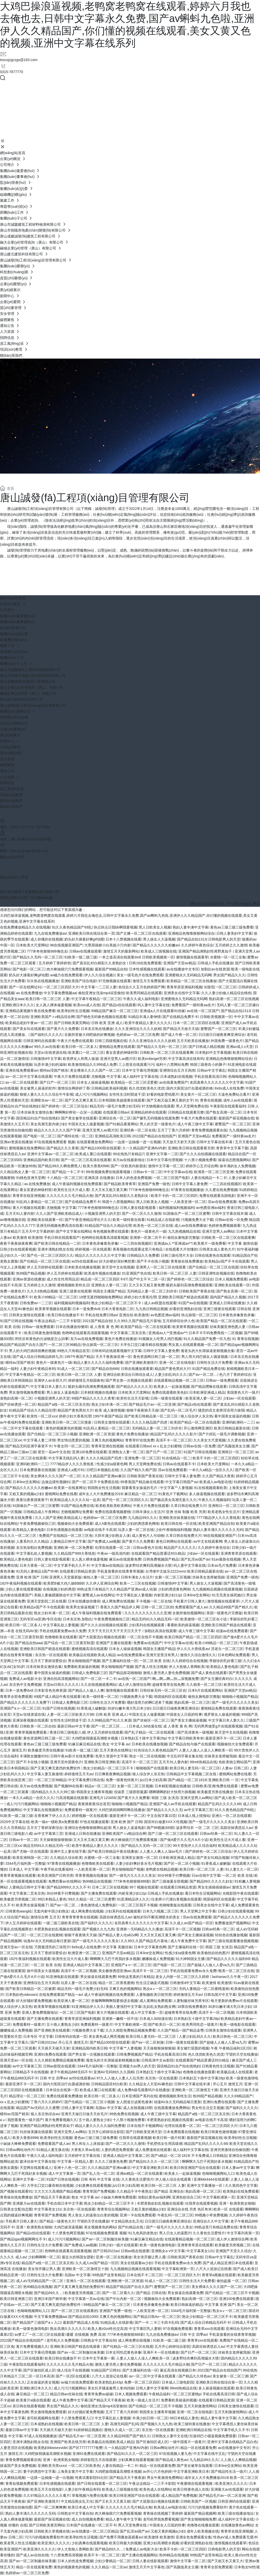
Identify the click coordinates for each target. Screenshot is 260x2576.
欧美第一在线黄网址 (70, 1488)
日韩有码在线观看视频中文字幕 (116, 1351)
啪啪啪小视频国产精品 (240, 1697)
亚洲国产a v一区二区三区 (20, 1708)
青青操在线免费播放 (187, 1261)
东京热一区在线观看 (51, 1655)
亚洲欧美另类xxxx (52, 2466)
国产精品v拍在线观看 (119, 1005)
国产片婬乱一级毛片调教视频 (221, 1434)
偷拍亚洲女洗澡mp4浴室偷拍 (101, 993)
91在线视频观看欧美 (210, 1488)
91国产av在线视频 (192, 1303)
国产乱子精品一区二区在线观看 (149, 1732)
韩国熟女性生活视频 (104, 1488)
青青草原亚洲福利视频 (184, 987)
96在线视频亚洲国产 (66, 945)
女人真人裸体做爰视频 (54, 1005)
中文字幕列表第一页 (243, 2233)
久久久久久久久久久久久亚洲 (147, 1613)
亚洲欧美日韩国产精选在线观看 (183, 1297)
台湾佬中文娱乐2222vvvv (165, 1571)
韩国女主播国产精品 (109, 1291)
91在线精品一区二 (176, 1458)
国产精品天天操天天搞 (181, 1029)
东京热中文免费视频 (25, 1684)
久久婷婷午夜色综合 (197, 945)
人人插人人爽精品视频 (238, 2460)
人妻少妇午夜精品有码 (37, 1369)
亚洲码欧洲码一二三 (238, 1422)
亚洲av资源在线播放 (16, 1142)
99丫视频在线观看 (144, 1887)
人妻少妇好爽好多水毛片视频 (138, 1863)
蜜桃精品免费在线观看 (117, 1047)
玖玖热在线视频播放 (43, 981)
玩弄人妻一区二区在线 (136, 1530)
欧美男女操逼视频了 (82, 1607)
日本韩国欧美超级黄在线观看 (121, 1100)
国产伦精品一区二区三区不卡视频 (232, 2293)
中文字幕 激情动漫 (242, 1243)
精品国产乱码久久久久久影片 (173, 1434)
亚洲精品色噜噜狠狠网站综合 (191, 933)
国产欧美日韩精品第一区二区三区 (151, 1416)
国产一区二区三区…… (109, 1726)
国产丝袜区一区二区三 (151, 1720)
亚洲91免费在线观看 (50, 2054)
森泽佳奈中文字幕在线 (37, 2161)
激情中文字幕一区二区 (166, 1166)
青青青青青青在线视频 (80, 1917)
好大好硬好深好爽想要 (117, 1261)
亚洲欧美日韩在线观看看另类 (191, 1148)
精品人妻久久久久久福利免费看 (98, 1362)
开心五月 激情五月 (73, 2042)
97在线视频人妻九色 (175, 2454)
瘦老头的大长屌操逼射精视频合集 (207, 1351)
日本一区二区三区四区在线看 (196, 1023)
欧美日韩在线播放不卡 (65, 1315)
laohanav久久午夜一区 (230, 1977)
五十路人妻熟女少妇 (62, 2024)
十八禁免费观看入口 (77, 2418)
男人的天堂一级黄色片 (157, 1124)
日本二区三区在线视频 (110, 1887)
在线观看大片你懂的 (181, 1249)
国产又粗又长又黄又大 (225, 2561)
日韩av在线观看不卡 (179, 1464)
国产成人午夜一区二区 (179, 1035)
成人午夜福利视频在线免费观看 (77, 1184)
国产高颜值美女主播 (233, 1446)
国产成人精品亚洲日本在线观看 (228, 2263)
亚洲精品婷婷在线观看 (148, 1112)
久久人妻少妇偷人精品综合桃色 (226, 993)
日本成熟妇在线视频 (176, 1076)
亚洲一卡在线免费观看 (138, 2215)
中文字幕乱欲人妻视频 (34, 1553)
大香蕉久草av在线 (85, 2150)
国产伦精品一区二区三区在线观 (45, 1261)
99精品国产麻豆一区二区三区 (114, 1011)
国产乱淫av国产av (195, 1559)
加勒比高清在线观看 (160, 1631)
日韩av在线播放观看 (85, 951)
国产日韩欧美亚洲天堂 (143, 2132)
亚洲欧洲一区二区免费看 (73, 1547)
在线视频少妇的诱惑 (59, 1589)
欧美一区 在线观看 (228, 2209)
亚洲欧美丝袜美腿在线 (177, 1518)
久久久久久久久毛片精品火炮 (69, 1196)
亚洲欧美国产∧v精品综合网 (52, 1017)
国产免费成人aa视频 (104, 1541)
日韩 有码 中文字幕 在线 (100, 2179)
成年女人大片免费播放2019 (100, 1494)
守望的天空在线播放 (242, 2054)
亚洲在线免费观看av (21, 1070)
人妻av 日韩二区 (235, 1768)
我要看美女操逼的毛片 (140, 1488)
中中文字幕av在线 (177, 1172)
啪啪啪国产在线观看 (152, 1768)
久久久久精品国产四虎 (150, 1422)
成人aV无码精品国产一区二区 (40, 2281)
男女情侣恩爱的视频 (73, 1440)
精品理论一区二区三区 (27, 2096)
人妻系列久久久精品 (32, 1541)
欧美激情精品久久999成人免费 (92, 1064)
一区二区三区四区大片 (61, 987)
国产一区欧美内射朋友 (128, 1166)
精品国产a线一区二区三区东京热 (64, 1404)
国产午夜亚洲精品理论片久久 (88, 1220)
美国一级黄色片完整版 (224, 1613)
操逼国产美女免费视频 (18, 2466)
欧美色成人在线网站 (155, 2489)
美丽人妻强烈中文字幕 (123, 2007)
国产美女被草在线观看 (79, 1118)
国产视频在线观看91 (16, 2191)
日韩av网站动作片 (20, 2150)
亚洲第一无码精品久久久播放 (139, 1929)
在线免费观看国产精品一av (60, 1995)
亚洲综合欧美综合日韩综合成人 (128, 1374)
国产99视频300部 (160, 1828)
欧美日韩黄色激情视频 (42, 1333)
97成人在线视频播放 (40, 2436)
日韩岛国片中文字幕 (220, 1995)
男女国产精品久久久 (229, 975)
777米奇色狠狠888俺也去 (47, 951)
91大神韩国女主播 (190, 1959)
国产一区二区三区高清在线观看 (86, 1160)
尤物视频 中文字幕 (106, 1076)
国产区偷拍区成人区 (39, 2370)
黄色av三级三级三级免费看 (231, 927)
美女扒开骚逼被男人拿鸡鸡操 (111, 2388)
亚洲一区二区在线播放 (114, 2257)
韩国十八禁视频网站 (118, 1202)
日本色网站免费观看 (234, 1655)
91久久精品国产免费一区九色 (206, 1339)
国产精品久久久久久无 (134, 1386)
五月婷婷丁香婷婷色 (55, 963)
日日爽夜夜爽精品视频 (113, 1774)
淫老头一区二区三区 (227, 1649)
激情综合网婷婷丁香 (73, 1088)
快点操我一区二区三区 (199, 1315)
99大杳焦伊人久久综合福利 (194, 1846)
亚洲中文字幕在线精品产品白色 (232, 2442)
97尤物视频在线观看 (114, 981)
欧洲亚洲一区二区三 (84, 1953)
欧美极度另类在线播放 (46, 1750)
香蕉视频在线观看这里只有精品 (138, 1249)
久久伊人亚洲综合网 (102, 1583)
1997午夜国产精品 (79, 1357)
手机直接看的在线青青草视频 (120, 1571)
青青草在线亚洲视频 (29, 1196)
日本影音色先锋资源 (50, 1690)
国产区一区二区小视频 (181, 1863)
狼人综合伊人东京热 (197, 1416)
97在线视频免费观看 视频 (54, 1142)
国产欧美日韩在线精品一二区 (57, 1243)
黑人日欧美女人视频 (155, 927)
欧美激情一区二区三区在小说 (204, 1619)
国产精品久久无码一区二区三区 (38, 957)
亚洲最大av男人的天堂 (137, 2066)
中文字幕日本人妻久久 (48, 1386)
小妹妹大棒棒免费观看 (18, 2144)
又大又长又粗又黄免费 (146, 1285)
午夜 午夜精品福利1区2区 (231, 2048)
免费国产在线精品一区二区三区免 (65, 1535)
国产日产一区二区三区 (57, 1082)
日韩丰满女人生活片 (148, 1512)
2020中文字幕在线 (14, 1822)
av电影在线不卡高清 (100, 1530)
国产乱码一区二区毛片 (178, 1410)
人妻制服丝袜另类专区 (191, 2001)
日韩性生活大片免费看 (214, 1362)
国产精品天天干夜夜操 (52, 2197)
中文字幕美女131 (47, 2209)
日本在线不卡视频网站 (145, 2126)
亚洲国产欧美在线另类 (68, 2442)
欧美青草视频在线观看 (53, 1309)
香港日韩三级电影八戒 (67, 1732)
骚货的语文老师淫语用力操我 (221, 1410)
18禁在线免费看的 (191, 2007)
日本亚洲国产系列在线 (139, 2096)
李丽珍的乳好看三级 (225, 1661)
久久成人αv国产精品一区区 (191, 1923)
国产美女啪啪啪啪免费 (198, 2519)
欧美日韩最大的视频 (125, 2543)
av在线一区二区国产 (203, 1011)
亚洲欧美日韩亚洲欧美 (102, 1762)
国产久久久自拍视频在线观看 (203, 1154)
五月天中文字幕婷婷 (38, 1231)
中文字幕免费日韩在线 (86, 1780)
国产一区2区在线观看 (73, 2376)
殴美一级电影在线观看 (237, 2024)
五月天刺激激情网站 (200, 2406)
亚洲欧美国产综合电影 (79, 981)
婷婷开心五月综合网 (202, 1166)
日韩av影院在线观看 (59, 2066)
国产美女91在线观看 (29, 1029)
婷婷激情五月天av (78, 1774)
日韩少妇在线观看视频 (18, 1249)
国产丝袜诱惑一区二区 (18, 1404)
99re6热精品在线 (203, 1762)
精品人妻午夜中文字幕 (218, 2418)
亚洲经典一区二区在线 (138, 1130)
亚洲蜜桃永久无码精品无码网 (188, 975)
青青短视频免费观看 (21, 2483)
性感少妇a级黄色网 (112, 1464)
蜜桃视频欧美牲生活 (73, 1285)
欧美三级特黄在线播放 (192, 2424)
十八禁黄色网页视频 (68, 2233)
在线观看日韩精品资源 (77, 1571)
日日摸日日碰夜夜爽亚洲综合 (221, 1035)
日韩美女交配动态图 (16, 2209)
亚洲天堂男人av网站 (218, 1231)
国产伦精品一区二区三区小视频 (52, 1434)
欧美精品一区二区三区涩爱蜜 (134, 1082)
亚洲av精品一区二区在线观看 (139, 2173)
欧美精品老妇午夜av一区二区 (28, 1023)
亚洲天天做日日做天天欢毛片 (84, 2114)
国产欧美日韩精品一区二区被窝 (30, 1989)
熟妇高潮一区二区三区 (192, 1702)
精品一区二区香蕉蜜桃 (116, 1983)
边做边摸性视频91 (55, 1482)
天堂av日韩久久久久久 (61, 1684)
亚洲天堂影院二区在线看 (46, 1601)
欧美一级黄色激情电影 (157, 2245)
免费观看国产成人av (191, 1607)
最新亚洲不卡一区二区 (223, 1738)
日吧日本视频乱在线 (102, 1470)
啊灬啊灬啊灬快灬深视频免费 (175, 1679)
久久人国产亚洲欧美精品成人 (59, 1213)
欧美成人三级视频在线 (158, 951)
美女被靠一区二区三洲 (230, 2376)
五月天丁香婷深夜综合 (45, 1828)
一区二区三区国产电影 (171, 1178)
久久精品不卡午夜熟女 (134, 2191)
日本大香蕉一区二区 (36, 1565)
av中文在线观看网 (207, 1541)
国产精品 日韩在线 (151, 2293)
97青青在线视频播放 (187, 1190)
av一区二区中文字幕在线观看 (28, 1076)
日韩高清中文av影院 (157, 2060)
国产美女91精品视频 (212, 1858)
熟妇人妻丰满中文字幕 (190, 927)
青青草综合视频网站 (113, 2209)
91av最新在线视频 (226, 1559)
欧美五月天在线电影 (46, 2489)
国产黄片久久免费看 (63, 1029)
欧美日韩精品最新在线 (232, 1428)
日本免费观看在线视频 (37, 1470)
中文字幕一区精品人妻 (75, 2161)
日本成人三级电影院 (178, 2382)
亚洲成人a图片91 (71, 1470)
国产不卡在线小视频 (153, 1261)
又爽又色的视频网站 (107, 1440)
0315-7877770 (11, 72)
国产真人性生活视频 (151, 1667)
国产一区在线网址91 (25, 987)
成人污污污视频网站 (91, 1094)
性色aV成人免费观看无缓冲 (235, 2537)
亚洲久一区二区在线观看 (231, 1816)
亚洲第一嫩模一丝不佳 (120, 2019)
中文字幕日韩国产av (181, 1482)
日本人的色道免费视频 (133, 1178)
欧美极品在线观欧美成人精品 (92, 1655)
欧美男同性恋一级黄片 (200, 2024)
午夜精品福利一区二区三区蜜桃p (175, 2394)
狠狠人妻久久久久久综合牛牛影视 (46, 1094)
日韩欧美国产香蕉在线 (197, 1291)
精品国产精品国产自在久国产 (23, 1345)
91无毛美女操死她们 (228, 1595)
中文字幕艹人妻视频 (176, 1488)
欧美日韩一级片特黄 (169, 2138)
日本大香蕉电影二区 (117, 1309)
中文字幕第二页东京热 (128, 1333)
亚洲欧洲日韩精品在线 (193, 2430)
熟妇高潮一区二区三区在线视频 (234, 999)
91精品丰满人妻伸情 (144, 1017)
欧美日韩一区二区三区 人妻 (47, 999)
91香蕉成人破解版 (91, 1708)
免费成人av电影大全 (25, 1679)
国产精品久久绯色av (195, 2376)
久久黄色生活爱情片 (137, 2179)
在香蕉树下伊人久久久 (52, 1816)
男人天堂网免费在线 (192, 1106)
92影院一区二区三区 (220, 987)
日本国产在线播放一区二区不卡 (91, 2525)
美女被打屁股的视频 (193, 2048)
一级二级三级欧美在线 (61, 1923)
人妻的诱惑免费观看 (117, 2150)
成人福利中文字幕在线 (140, 1076)
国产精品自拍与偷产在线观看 (192, 1744)
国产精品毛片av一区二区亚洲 (152, 1404)
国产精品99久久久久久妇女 (211, 1881)
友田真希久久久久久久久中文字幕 (216, 1082)
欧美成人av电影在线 (215, 1482)
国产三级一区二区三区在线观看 (173, 1833)
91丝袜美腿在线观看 (36, 2132)
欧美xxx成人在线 (86, 1005)
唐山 (256, 903)
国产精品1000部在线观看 (100, 1148)
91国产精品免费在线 (208, 1369)
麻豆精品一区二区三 (140, 1494)
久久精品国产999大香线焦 (74, 1553)
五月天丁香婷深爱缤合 (48, 1661)
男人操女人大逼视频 (159, 939)
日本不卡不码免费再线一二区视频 (215, 1333)
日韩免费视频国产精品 (161, 1559)
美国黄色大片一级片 (243, 1392)
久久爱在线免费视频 (221, 1190)
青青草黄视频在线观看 (18, 1875)
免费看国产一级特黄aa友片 (193, 1005)
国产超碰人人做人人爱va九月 (210, 1965)
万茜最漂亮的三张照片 (52, 1947)
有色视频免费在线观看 (111, 1231)
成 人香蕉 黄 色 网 (104, 1327)
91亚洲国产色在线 (136, 1273)
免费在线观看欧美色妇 (169, 1392)
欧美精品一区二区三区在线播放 (192, 981)
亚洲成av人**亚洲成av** (173, 1243)
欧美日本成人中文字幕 (86, 2507)
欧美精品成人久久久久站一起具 (75, 1500)
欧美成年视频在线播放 (102, 1273)
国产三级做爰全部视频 (170, 1881)
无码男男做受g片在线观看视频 (218, 1726)
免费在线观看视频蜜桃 (113, 1512)
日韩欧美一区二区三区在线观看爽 (166, 1052)
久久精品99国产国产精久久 (231, 1607)
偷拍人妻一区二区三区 (101, 1577)
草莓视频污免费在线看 (90, 2495)
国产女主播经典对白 (216, 1679)
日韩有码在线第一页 (71, 2036)
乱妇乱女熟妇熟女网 (159, 2007)
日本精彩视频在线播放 (98, 1392)
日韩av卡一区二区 (147, 1172)
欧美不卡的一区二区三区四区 (174, 1196)
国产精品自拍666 (105, 1369)
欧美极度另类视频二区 (18, 1899)
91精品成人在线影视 (163, 1220)
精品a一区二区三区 (100, 1786)
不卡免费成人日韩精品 (209, 2156)
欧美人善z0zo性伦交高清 (107, 2329)
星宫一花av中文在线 (54, 1452)
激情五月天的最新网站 (121, 951)
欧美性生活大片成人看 (71, 1190)
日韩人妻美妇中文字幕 (234, 933)
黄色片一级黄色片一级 (148, 1231)
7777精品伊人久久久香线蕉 (72, 1464)
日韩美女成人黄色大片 (217, 1249)
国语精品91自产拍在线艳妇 (38, 1118)
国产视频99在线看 (68, 1786)
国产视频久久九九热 (98, 1929)
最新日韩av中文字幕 (73, 1726)
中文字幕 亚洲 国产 (220, 2305)
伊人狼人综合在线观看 (173, 2179)
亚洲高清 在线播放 (99, 1178)
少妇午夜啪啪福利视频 (173, 1530)
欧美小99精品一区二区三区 (55, 1297)
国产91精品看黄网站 (121, 1124)
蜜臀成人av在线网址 (98, 1595)
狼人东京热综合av (45, 2114)
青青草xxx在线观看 (209, 2329)
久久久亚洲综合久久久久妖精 (138, 1029)
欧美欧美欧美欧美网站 (113, 1506)
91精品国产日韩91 (106, 2370)
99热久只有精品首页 (73, 1351)
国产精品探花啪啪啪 (125, 1673)
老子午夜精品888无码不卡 (71, 2072)
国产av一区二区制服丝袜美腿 (105, 2239)
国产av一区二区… (202, 1374)
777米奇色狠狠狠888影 (131, 1881)
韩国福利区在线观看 (170, 1697)
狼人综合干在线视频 (73, 2370)
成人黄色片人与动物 (148, 1535)
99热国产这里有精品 (108, 2275)
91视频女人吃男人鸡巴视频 (160, 1339)
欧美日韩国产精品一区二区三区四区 (193, 1637)
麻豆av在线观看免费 (125, 1559)
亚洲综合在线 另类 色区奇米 (189, 2209)
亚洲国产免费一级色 (154, 1184)
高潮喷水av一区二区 (46, 1100)
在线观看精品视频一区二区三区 (179, 1380)
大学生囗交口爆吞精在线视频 (143, 1345)
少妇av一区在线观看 (239, 1398)
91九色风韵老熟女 (142, 2233)
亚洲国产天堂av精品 (179, 963)
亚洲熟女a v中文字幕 (168, 2251)
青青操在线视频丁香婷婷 (162, 2513)
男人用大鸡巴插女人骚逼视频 (205, 1357)
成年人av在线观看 (237, 1100)
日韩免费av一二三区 (36, 1303)
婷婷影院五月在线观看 (98, 2460)
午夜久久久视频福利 (214, 1500)
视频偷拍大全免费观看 (75, 1523)
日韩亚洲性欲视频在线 (216, 1273)
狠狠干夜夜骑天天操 (142, 1410)
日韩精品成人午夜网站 (41, 1512)
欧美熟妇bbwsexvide (50, 2448)
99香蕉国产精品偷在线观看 (142, 1482)
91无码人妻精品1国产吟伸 (37, 1571)
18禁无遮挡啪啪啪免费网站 (100, 1297)
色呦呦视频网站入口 (218, 2173)
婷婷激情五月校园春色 (86, 1380)
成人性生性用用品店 (63, 1279)
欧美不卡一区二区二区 (102, 2555)
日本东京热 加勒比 (77, 1619)
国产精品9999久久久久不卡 (68, 1887)
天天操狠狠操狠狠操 (56, 1840)
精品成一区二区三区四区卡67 (103, 1279)
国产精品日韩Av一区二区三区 (156, 2317)
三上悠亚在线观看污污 (136, 1064)
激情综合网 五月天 (45, 1917)
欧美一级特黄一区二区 (100, 1697)
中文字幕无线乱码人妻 (66, 1458)
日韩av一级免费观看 (38, 1327)
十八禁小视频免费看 (200, 1160)
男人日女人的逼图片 (175, 2233)
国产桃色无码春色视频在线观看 (101, 1017)
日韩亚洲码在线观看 (39, 1041)
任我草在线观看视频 (135, 2138)
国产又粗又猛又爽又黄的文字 (170, 1100)
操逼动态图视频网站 (234, 1160)
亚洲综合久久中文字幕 (211, 2221)
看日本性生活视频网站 (203, 1893)
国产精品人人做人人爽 (86, 1690)
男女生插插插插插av (214, 1887)
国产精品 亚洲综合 (169, 2191)
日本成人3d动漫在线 (145, 1726)
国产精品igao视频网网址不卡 (23, 2239)
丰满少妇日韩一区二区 (150, 2418)
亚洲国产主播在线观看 (114, 1643)
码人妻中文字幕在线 (153, 1005)
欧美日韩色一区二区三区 (232, 2036)
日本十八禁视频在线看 (123, 939)
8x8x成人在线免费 (229, 1088)
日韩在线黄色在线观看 (212, 1255)
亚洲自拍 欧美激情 (134, 1315)
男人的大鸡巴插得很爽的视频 (32, 1351)
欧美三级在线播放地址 (236, 2513)
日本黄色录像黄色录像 (100, 1243)
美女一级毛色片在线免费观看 (140, 975)
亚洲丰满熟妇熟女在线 (55, 1249)
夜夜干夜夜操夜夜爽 (16, 1243)
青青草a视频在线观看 (219, 2275)
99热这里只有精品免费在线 (216, 2227)
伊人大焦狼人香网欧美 (187, 1667)
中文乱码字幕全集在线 (185, 1756)
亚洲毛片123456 (102, 1798)
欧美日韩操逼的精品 (187, 2305)
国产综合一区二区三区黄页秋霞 (69, 1643)
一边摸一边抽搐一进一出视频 (137, 1142)
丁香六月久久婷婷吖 (46, 2102)
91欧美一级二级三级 (80, 957)
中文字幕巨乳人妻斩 (145, 2329)
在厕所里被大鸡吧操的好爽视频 (89, 1035)
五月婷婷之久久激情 (231, 945)
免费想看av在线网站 (64, 1881)
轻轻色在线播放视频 (231, 1935)
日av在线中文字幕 (206, 1875)
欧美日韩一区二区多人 (79, 1047)
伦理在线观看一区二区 (113, 1547)
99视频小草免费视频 (211, 2215)
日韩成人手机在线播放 (215, 963)
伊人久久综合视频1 (99, 975)
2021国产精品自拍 (97, 1321)
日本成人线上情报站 (194, 1816)
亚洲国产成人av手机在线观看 (172, 1804)
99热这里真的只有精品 (136, 1977)
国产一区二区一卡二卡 (98, 1679)
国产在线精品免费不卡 (180, 1017)
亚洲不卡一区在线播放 (161, 2352)
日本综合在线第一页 (62, 2090)
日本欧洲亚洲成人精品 (207, 1392)
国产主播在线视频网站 (139, 2555)
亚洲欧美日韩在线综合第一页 (91, 933)
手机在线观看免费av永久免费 (62, 1631)
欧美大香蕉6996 (96, 1166)
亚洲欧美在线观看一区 (45, 1220)
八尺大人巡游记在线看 (213, 2269)
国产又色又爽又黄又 (81, 1100)
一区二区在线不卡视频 (145, 1637)
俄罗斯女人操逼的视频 (222, 1714)
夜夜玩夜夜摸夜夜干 (32, 1500)
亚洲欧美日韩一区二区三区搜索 (66, 1422)
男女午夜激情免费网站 (165, 2478)
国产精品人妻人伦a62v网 (118, 1935)
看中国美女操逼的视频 (232, 1416)
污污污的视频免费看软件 (207, 2507)
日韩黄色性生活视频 (218, 2066)
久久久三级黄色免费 (111, 2161)
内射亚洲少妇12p (167, 1595)
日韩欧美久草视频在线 (52, 2531)
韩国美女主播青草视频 (94, 1792)
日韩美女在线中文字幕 (211, 1905)
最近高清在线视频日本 (178, 2370)
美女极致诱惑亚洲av (114, 1971)
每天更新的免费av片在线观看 (234, 2001)
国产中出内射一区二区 (123, 2299)
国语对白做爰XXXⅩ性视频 (165, 1822)
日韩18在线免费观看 (145, 963)
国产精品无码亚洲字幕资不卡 (28, 1446)
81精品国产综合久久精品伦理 (108, 1225)
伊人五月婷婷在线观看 (45, 1267)
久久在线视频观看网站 (98, 1684)
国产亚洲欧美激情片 (141, 1362)
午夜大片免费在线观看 (75, 1041)
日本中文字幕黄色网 (150, 1947)
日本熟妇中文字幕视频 (213, 1052)
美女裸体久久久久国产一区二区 (95, 1070)
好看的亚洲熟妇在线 (185, 1309)
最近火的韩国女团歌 (78, 2257)
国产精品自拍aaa (28, 1643)
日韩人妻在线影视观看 (138, 1208)
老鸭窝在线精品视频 (162, 1869)
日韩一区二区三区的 (157, 1607)
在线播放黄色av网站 (237, 2525)
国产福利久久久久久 (46, 1035)
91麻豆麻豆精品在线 (84, 1744)
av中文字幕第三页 (198, 1810)
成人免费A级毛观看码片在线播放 (143, 2090)
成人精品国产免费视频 (179, 2495)
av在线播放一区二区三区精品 (95, 2531)
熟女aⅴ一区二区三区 (160, 1989)
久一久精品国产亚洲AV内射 (144, 1148)
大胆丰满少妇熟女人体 (112, 1535)
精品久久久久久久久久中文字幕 (100, 1255)
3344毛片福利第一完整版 (25, 1863)
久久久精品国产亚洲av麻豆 (103, 1476)
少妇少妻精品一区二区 (113, 2561)
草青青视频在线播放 (91, 1875)
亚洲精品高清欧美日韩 (113, 1136)
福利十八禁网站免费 (172, 1064)
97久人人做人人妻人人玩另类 (120, 2078)
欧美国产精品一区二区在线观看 (221, 1321)
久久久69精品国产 (238, 2096)
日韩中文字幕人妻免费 (189, 1184)
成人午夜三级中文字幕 (195, 1124)
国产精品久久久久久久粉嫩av (156, 945)
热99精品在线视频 (97, 1881)
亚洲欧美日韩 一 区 (223, 1780)
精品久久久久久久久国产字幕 (57, 1130)
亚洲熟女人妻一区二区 (109, 1285)
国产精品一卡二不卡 (68, 1172)
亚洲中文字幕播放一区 (205, 2185)
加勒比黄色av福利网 (154, 2197)
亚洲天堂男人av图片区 (118, 1059)
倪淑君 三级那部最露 (130, 1792)
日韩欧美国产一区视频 (198, 2501)
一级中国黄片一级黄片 (187, 2442)
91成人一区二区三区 (73, 1369)
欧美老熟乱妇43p (108, 2382)
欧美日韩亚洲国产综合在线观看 (195, 2168)
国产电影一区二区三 (29, 969)
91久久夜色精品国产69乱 (72, 927)
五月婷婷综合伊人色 (178, 1321)
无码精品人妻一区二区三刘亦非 (152, 1291)
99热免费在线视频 (123, 2114)
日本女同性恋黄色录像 (123, 2352)
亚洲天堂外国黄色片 (66, 1762)
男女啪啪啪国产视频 (84, 1661)
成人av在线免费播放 (190, 1225)
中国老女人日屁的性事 (184, 1714)
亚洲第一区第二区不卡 (148, 1237)
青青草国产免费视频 (98, 2191)
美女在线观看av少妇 (136, 2263)
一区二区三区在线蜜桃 (45, 1935)
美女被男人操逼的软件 (38, 1088)
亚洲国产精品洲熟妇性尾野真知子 (205, 951)
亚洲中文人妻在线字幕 (68, 1851)
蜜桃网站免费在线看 (61, 1494)
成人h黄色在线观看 (110, 1523)
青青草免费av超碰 (98, 2394)
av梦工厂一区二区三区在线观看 (40, 2334)
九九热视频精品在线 (184, 1231)
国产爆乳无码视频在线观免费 (156, 1118)
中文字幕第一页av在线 (86, 2299)
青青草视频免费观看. (31, 1732)
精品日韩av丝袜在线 (66, 2394)
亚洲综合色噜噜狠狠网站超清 (87, 1828)
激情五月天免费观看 (149, 981)
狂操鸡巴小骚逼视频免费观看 (213, 2436)
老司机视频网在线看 (43, 2418)
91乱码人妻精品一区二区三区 (39, 1202)
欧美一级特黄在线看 (129, 1220)
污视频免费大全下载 (197, 1220)
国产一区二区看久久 (118, 2293)
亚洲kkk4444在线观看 (211, 2179)
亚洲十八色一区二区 (70, 2168)
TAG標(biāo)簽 (41, 898)
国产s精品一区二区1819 (187, 1780)
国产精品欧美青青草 (120, 1184)
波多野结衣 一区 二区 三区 (197, 1828)
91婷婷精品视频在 (87, 2430)
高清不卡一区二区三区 (174, 1440)
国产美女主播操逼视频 (188, 1720)
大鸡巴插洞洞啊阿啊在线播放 (121, 1810)
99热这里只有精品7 (92, 1589)
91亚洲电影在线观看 (62, 1977)
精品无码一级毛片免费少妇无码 (115, 1106)
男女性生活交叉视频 (208, 2108)
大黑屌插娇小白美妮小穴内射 (107, 945)
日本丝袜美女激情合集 (35, 1112)
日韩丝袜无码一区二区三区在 (163, 1690)
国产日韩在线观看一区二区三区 (102, 2483)
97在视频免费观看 (177, 2329)
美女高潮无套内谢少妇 (48, 1124)
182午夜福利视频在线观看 (21, 1583)
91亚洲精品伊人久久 (133, 1899)
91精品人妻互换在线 (52, 2150)
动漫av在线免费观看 (232, 1631)
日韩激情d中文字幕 (45, 1059)
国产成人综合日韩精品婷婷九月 (38, 1357)
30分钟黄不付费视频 (173, 1875)
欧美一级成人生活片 (143, 2400)
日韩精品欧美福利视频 (109, 1088)
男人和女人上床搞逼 (88, 2144)
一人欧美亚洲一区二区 (188, 1202)
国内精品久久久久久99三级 (53, 1792)
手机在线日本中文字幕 (64, 2203)
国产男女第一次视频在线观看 (128, 1380)
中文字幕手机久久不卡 (71, 1565)
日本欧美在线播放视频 (82, 1267)
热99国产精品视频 (30, 1273)
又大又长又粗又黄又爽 (109, 1190)
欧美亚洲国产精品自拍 (216, 1523)
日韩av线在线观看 (135, 2251)
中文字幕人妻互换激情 (45, 1774)
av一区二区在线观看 (21, 1082)
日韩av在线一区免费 (231, 1220)
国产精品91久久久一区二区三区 (154, 2161)
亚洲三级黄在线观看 (75, 1291)
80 (48, 827)
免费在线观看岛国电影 (217, 1196)
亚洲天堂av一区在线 (16, 1947)
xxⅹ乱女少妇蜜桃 (167, 1446)
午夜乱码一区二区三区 (175, 2215)
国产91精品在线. (131, 2227)
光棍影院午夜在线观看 (240, 1893)
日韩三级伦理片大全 (177, 1255)
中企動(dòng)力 (239, 903)
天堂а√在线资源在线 (50, 1052)
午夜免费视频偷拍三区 (37, 1523)
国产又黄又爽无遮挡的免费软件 (55, 1768)
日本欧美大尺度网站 (32, 945)
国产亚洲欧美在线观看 (52, 2030)
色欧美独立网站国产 (235, 1762)
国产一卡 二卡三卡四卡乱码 (157, 2322)
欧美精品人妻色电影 (29, 1530)
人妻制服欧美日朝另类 (154, 1995)
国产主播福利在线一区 (120, 1661)
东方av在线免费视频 (86, 1339)
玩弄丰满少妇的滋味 (50, 1064)
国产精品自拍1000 (83, 2317)
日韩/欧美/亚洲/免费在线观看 (215, 1786)
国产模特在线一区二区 (75, 1136)
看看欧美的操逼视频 (183, 1625)
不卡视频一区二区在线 (154, 1601)
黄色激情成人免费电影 (98, 1905)
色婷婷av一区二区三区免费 (137, 1035)
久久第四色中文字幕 (241, 2185)
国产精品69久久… (48, 2293)
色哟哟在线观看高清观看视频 (104, 1237)
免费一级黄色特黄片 (122, 1780)
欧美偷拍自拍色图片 (213, 1953)
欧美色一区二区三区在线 (153, 1225)
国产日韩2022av (43, 2042)
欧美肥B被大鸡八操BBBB (63, 1583)
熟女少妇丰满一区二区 (109, 1404)
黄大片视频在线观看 (29, 1208)
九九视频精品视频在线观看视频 (217, 1589)
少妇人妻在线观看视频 (23, 1589)
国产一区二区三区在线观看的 (74, 2311)
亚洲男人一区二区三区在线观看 (161, 1267)
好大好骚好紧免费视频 (34, 2001)
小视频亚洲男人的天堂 (102, 1213)
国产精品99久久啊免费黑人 (59, 1166)
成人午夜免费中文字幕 (188, 1941)
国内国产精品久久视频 (228, 1297)
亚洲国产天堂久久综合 (233, 2251)
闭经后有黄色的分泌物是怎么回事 (41, 1339)
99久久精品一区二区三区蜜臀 (91, 1899)
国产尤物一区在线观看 (30, 1851)
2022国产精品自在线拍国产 (154, 1136)
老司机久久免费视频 (62, 2340)
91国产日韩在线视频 (16, 1321)
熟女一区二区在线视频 (147, 1756)
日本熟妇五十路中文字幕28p (143, 1738)
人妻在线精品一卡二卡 (209, 1178)
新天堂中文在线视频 (118, 1267)
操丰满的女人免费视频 (237, 1166)
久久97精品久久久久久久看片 (46, 2495)
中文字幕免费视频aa (60, 993)
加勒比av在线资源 (215, 969)
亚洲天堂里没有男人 (162, 1655)
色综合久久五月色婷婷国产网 (141, 987)
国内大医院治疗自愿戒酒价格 (189, 1088)
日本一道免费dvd (86, 1309)
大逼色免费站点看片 (234, 1094)
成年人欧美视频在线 (203, 2531)
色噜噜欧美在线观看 (61, 1637)
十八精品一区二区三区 (64, 1178)
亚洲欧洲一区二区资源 (97, 1434)
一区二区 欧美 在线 (154, 1661)
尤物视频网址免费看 (77, 1512)
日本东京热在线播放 (97, 1029)
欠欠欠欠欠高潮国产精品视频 (57, 2191)
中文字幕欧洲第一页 (130, 2024)
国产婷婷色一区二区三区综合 (64, 1106)
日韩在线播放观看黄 (137, 1369)
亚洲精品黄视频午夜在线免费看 (30, 1011)
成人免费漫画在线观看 (153, 2150)
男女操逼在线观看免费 (98, 1977)
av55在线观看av (84, 1261)
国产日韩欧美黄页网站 (72, 1023)
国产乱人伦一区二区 (98, 2173)
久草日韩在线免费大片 (188, 1506)
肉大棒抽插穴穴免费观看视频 (69, 969)
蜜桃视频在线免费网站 (27, 1148)
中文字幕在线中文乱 (209, 2454)
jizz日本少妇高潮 (153, 1780)
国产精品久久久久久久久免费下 (25, 1702)
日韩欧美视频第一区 (158, 957)
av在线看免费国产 (173, 1082)
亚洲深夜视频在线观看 (30, 1720)
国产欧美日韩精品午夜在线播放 (113, 1851)
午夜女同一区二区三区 (71, 1446)
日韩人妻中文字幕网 (77, 2108)
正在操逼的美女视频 (43, 2382)
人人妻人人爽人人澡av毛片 (161, 1851)
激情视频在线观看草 (192, 957)
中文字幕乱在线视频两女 (43, 1810)
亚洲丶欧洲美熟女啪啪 (237, 2203)
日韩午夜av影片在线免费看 (71, 1756)
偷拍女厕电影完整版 (183, 1237)
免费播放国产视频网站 (232, 1923)
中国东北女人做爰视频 (86, 1124)
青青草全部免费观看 (16, 1697)
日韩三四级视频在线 (111, 1041)
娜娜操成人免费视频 (158, 1959)
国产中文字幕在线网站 (73, 1231)
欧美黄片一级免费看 (210, 1243)
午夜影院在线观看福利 (228, 1106)
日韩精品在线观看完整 (186, 1112)
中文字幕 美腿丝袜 (117, 1947)
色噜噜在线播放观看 (199, 2072)
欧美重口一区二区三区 (86, 1052)
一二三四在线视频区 (225, 1184)
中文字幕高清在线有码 (186, 1059)
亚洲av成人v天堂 (239, 1047)
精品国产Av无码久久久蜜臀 (38, 2108)
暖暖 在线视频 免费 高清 (85, 2334)
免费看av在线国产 (147, 1643)
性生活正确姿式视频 (152, 1983)
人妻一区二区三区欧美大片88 (70, 1714)
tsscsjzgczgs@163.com (18, 60)
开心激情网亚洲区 (198, 1428)
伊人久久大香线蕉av (193, 1649)
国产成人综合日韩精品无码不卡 (205, 2322)
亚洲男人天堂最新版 (65, 1577)
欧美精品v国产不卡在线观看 (227, 1261)
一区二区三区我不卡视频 (137, 1905)
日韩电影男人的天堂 (224, 939)
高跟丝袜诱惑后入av (236, 1828)
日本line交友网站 (26, 1482)
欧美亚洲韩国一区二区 (30, 1858)
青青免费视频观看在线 (209, 1130)
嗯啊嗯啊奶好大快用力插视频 (172, 1792)
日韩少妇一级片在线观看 (118, 2245)
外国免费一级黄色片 (227, 1041)
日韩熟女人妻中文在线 (170, 2436)
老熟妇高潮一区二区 (16, 1398)
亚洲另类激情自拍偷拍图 (230, 2150)
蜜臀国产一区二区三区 (218, 1029)
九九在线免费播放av (50, 933)
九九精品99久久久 (142, 1518)
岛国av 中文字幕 (108, 2108)
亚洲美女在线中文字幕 (181, 993)
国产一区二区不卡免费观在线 (95, 1482)
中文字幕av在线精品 (107, 1565)
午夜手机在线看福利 (56, 1869)
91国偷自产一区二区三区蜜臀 (186, 1213)
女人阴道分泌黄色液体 (134, 2102)
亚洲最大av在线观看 (29, 2203)
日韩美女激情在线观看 (27, 1315)
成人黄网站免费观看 (155, 2001)
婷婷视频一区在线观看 (93, 1249)
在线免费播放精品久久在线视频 (25, 927)
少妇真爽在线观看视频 (93, 2185)
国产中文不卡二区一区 (147, 1279)
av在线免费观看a (131, 1655)
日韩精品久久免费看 (143, 1255)
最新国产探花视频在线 (236, 1118)
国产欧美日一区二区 (164, 2024)
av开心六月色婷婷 (157, 2471)
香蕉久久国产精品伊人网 (119, 1607)
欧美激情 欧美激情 (27, 1237)
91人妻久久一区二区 (241, 1869)
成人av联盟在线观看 (160, 1303)
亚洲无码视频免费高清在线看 (59, 1225)
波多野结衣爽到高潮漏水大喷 (148, 1565)
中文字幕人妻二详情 (39, 1440)
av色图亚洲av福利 (210, 1208)
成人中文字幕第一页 (147, 2012)
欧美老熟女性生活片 (224, 1512)
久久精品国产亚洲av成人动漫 (133, 1589)
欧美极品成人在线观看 (235, 2072)
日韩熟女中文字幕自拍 (98, 2340)
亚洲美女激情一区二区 (139, 1858)
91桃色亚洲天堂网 (30, 1178)
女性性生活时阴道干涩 (127, 1094)
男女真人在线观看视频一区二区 (193, 1345)
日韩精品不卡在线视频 (30, 2072)
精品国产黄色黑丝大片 (172, 1369)
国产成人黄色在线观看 (209, 1673)
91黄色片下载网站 (172, 1494)
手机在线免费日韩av (101, 1315)
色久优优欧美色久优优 (146, 1088)
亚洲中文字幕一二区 (162, 1154)
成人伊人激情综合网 (134, 1684)
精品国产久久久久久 (180, 1547)
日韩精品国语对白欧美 (109, 2084)
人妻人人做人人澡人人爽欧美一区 (205, 1750)
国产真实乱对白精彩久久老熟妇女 (100, 963)
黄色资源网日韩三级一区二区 (156, 1357)
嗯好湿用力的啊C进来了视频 (149, 1702)
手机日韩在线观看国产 (62, 1237)
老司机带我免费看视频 (161, 2519)
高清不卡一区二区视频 (182, 1929)
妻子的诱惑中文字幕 (39, 2471)
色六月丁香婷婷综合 (235, 1374)
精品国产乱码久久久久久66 (219, 1804)
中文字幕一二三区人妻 (98, 987)
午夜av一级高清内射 (113, 1553)
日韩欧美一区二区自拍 (37, 1726)
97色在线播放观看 (94, 1822)
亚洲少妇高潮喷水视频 (161, 2543)
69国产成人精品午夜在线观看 (57, 1697)
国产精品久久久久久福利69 (228, 1959)
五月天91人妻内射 (19, 1213)
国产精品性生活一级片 (229, 2471)
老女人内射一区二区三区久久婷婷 (183, 1977)
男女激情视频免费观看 (27, 1392)
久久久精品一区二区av (109, 2567)
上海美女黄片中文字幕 (75, 2471)
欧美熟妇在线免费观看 (241, 2191)
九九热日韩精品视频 (151, 1309)
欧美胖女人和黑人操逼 (81, 1059)
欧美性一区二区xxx (42, 1416)
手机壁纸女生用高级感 (164, 2144)
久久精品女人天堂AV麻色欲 (151, 2084)
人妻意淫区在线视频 (16, 2448)
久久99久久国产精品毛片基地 (137, 1321)
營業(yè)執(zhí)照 (14, 898)
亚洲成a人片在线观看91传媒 (162, 1011)
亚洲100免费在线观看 (89, 1452)
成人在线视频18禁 (137, 2108)
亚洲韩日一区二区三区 (236, 1452)
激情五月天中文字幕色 (146, 2567)
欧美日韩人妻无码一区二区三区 (195, 1768)
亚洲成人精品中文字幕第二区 (86, 1965)
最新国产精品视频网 (200, 2513)
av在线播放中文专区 (183, 969)
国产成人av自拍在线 (32, 2555)
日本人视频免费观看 (231, 1279)
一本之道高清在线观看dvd (119, 957)
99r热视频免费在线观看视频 (108, 1172)
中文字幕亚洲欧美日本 (150, 2168)
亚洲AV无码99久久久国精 (113, 2072)
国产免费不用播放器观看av (121, 2537)
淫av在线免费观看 (222, 1202)
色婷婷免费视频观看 (224, 1225)
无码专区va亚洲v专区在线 (40, 1619)
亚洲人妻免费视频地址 (39, 2012)
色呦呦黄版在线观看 (175, 1905)
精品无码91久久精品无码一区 (155, 1619)
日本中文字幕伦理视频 (140, 1070)
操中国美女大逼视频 (43, 1971)
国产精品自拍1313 (191, 939)
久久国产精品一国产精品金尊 (180, 2030)
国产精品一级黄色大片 (57, 2221)
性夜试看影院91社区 (91, 2478)
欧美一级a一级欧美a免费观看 (54, 1822)
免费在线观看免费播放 (64, 2096)
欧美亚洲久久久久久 (231, 2483)
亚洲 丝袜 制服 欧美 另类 (186, 1512)
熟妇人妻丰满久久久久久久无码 (218, 1530)
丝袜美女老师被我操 (208, 1577)
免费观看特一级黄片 (80, 1810)
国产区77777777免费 (85, 2448)
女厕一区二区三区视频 (173, 1577)
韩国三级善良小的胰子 (208, 1064)
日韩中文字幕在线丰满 (214, 1142)
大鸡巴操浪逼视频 (68, 2227)
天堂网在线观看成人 (36, 2168)
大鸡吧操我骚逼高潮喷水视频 (95, 1738)
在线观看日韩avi (116, 1112)
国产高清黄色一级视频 (195, 1732)
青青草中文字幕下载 (232, 1148)
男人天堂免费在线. (133, 2525)
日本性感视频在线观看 (147, 969)
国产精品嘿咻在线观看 (209, 1386)
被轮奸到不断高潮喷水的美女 (157, 1917)
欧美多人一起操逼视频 (172, 1386)
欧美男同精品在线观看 (144, 993)
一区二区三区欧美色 (84, 2466)
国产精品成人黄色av (171, 2460)
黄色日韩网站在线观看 (174, 1541)
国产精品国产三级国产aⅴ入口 (37, 2322)
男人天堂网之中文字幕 (198, 1911)
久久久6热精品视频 (42, 1291)
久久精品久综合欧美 (66, 1858)
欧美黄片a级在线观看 (33, 2400)
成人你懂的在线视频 (46, 939)
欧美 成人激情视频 (110, 1410)
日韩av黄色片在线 (147, 1547)
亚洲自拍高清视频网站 (61, 1679)
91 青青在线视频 (208, 1100)
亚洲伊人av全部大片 (50, 1380)
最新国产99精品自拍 (111, 969)
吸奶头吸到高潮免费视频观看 (189, 1285)
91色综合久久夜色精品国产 (155, 1750)
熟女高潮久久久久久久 (68, 2329)
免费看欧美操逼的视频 (81, 1667)
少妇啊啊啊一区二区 (44, 2257)
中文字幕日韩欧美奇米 (186, 1738)
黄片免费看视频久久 (61, 2120)
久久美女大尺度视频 (209, 1440)
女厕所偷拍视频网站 (188, 1613)
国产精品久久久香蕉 (62, 1148)
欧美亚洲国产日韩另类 (55, 1875)
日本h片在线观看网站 (205, 1690)
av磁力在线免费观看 (66, 975)
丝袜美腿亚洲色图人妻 (228, 1327)
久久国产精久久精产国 (138, 1470)
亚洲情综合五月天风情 (177, 1070)
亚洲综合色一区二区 (115, 1118)
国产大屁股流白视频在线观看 (102, 1637)
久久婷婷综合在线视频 (189, 1661)
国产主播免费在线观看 (98, 1893)
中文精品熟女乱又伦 (127, 2221)
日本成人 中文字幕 (24, 1869)
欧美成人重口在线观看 (93, 1154)
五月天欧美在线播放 (193, 1041)
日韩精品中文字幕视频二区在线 (191, 1774)
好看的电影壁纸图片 (163, 1094)
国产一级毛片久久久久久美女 (235, 1702)
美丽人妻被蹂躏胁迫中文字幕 (57, 1595)
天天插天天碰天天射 (54, 2048)
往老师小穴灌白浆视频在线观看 (176, 1899)
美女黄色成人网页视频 (106, 2036)
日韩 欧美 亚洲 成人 (107, 1023)
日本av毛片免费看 (221, 1565)
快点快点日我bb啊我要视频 (115, 927)
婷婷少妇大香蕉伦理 (140, 1297)
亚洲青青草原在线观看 (238, 1553)
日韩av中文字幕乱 (211, 1070)
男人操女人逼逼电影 (62, 1392)
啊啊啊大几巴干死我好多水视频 (115, 1959)
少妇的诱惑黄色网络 (143, 1523)
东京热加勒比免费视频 (34, 1547)
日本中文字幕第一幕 (98, 2358)
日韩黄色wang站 (18, 1911)
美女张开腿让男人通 (149, 2257)
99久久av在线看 (47, 1047)
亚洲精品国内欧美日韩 (41, 1160)
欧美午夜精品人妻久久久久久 (148, 1023)
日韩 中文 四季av (53, 2078)
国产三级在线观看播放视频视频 (233, 1941)
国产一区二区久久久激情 (141, 1213)
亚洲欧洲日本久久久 (18, 1005)
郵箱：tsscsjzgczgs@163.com (24, 851)
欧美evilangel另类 (152, 1059)
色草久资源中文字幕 (111, 1756)
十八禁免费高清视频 (66, 2555)
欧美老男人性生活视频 (18, 2543)
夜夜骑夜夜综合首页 (94, 1804)
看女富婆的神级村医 (122, 1052)
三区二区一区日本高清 (36, 2376)
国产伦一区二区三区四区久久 (50, 1255)
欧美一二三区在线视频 (138, 1583)
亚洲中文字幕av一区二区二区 (50, 1154)
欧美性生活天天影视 (132, 1398)
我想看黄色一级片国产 (25, 2120)
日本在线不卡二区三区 (144, 2275)
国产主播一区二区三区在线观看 (141, 933)
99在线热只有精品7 (128, 1154)
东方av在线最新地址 (129, 1160)
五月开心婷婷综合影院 (106, 2132)
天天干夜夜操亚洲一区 (113, 1357)
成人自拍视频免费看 (88, 2519)
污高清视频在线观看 (72, 1798)
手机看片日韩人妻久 (189, 1601)
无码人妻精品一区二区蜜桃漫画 (204, 1989)
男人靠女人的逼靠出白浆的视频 (93, 2215)
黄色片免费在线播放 (120, 1339)
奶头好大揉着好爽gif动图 (84, 939)
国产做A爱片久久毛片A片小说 (184, 1840)
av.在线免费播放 (29, 993)
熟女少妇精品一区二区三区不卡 (116, 1303)
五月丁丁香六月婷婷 (173, 1130)
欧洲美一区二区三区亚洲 (213, 1172)
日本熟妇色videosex (21, 1995)
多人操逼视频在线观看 (207, 1494)
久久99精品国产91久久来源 (109, 1720)
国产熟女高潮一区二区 (223, 1112)
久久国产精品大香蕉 (218, 1476)
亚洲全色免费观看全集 (193, 2537)
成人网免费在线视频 (118, 1601)
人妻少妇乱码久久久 (171, 1374)
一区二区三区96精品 (64, 1345)
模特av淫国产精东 (54, 1070)
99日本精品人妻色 (52, 1899)
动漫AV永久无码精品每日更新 (47, 1941)
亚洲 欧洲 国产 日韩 (32, 1577)
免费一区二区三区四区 (142, 2382)
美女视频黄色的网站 (100, 2227)
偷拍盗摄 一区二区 (231, 2281)
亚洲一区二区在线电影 (177, 1362)
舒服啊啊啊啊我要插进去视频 (114, 2001)
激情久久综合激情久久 (198, 1655)
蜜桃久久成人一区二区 (122, 2430)
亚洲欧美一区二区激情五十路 (194, 2090)
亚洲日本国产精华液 (50, 2299)
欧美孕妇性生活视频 (73, 1011)
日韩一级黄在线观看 (167, 1398)
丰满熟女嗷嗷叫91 (34, 1756)
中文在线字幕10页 (161, 1816)
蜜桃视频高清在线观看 (89, 1649)
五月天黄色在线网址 (116, 1750)
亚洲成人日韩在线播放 (227, 1303)
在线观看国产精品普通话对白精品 (158, 1553)
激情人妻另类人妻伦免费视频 (166, 1673)
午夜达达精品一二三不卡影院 (57, 1321)
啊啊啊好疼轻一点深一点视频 (78, 1112)
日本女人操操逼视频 (93, 1082)
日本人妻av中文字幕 (238, 2168)
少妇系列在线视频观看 (147, 1625)
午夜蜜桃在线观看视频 (195, 2483)
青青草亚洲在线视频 (107, 1446)
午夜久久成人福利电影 (141, 999)
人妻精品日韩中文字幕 (68, 1541)
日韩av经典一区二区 (216, 1833)
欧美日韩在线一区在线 (179, 1523)
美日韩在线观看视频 (29, 2406)
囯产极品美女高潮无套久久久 (173, 1500)
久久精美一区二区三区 (204, 1684)
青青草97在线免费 (139, 1440)
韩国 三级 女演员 (165, 1798)
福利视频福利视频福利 (176, 1208)
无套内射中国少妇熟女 (51, 1911)
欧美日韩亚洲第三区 (16, 2299)
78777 (41, 827)
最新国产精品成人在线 (81, 2322)
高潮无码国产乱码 (124, 2424)
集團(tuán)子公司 (31, 478)
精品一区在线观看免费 (198, 2448)
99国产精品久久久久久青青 (93, 1398)
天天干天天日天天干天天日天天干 (115, 1631)
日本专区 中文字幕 (38, 2036)
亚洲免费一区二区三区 (142, 1458)
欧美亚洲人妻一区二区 (203, 1398)
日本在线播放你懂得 (72, 1327)
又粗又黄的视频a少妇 (26, 1494)
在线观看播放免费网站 (94, 1142)
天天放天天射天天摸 (178, 1142)
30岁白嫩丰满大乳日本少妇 (129, 1708)
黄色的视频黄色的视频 (63, 1428)
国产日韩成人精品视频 (206, 1047)
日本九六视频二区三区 (160, 1911)
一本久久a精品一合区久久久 (210, 1470)
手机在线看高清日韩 (210, 1076)
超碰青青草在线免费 (168, 1684)
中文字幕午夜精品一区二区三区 (96, 999)
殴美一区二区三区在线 (236, 1971)
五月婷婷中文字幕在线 (82, 2156)
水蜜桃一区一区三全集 (228, 957)
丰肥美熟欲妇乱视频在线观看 (57, 1929)
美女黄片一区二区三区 (198, 1094)
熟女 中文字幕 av (116, 1744)
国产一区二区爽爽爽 (50, 2507)
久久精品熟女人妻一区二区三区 (25, 1172)
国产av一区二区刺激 (148, 2042)
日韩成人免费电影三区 (89, 1673)
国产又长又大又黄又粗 (113, 2501)
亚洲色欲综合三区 (186, 2197)
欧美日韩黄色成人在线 (191, 2489)
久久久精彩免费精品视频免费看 (130, 2030)
